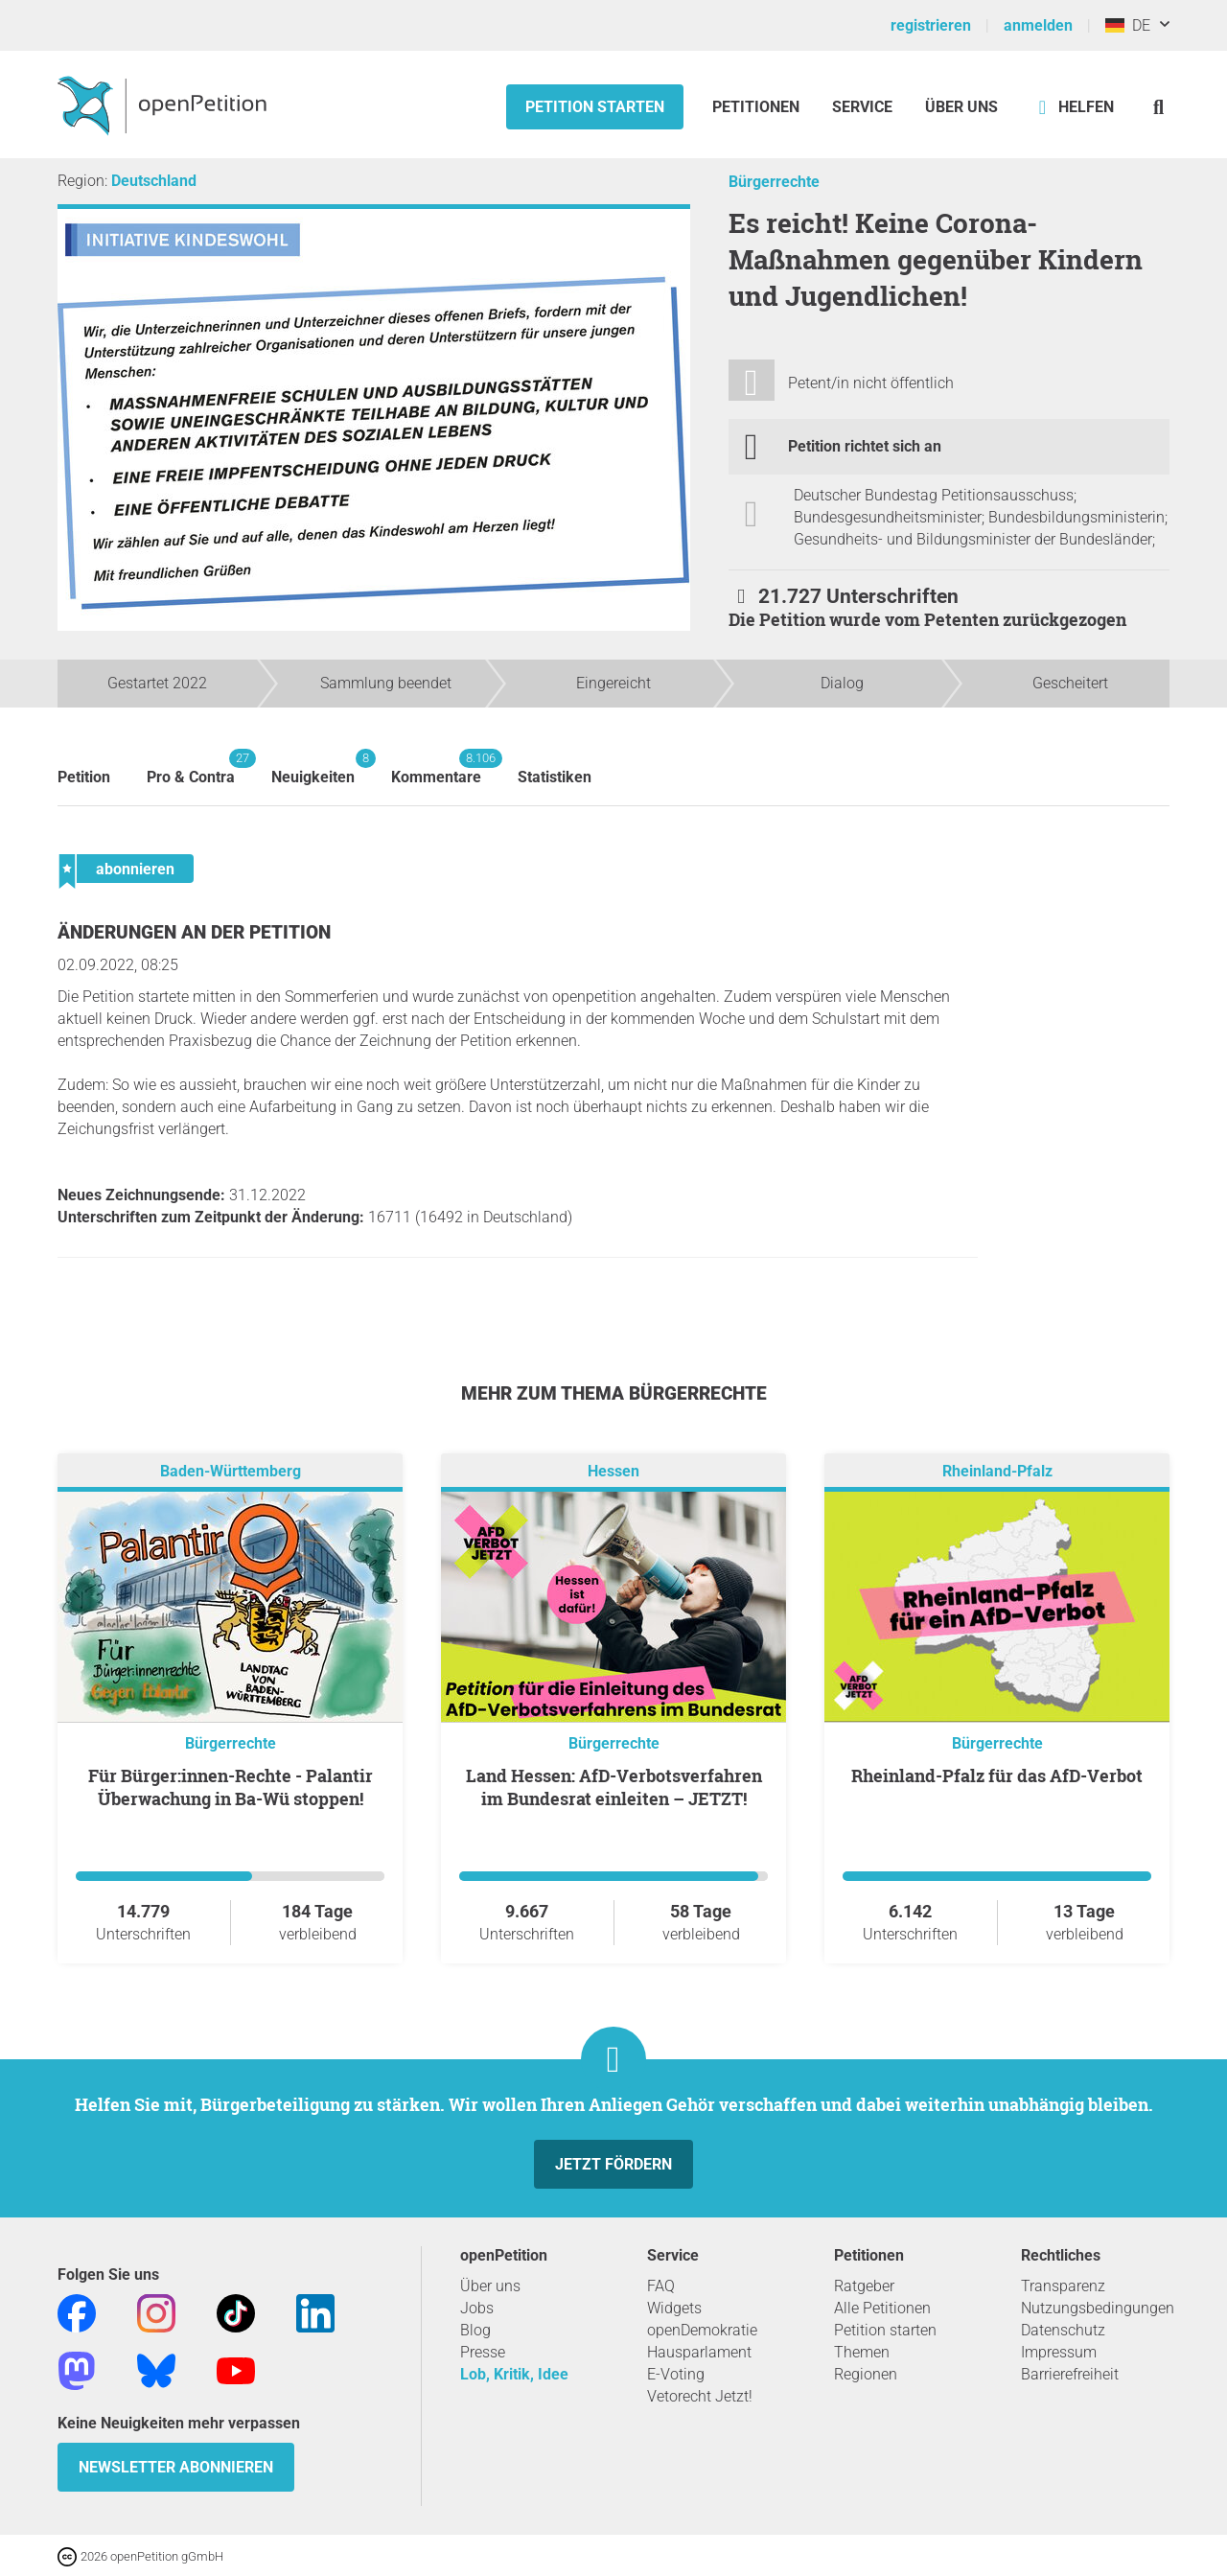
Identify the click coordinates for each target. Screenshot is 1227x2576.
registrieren (931, 25)
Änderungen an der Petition (194, 932)
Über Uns (961, 107)
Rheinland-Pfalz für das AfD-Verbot (997, 1775)
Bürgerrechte (774, 182)
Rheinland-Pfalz (997, 1471)
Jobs (477, 2308)
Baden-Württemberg (230, 1471)
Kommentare (436, 767)
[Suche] (1158, 107)
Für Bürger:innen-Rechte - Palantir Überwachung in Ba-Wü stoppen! (230, 1787)
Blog (475, 2330)
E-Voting (676, 2374)
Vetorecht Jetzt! (699, 2396)
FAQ (661, 2286)
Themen (862, 2352)
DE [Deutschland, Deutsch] (1127, 25)
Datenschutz (1063, 2330)
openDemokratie (702, 2330)
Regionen (865, 2374)
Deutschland (154, 181)
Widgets (674, 2308)
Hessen (613, 1471)
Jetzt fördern (613, 2164)
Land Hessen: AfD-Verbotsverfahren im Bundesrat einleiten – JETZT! (614, 1787)
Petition (84, 777)
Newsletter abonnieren (176, 2467)
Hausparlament (699, 2352)
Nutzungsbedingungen (1097, 2308)
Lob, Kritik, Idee (514, 2374)
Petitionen (757, 107)
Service (862, 107)
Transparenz (1063, 2286)
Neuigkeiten (313, 767)
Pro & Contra (191, 767)
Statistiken (554, 777)
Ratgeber (864, 2286)
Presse (482, 2352)
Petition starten (594, 107)
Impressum (1059, 2352)
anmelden (1038, 25)
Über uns (490, 2286)
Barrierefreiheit (1070, 2374)
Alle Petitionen (882, 2308)
